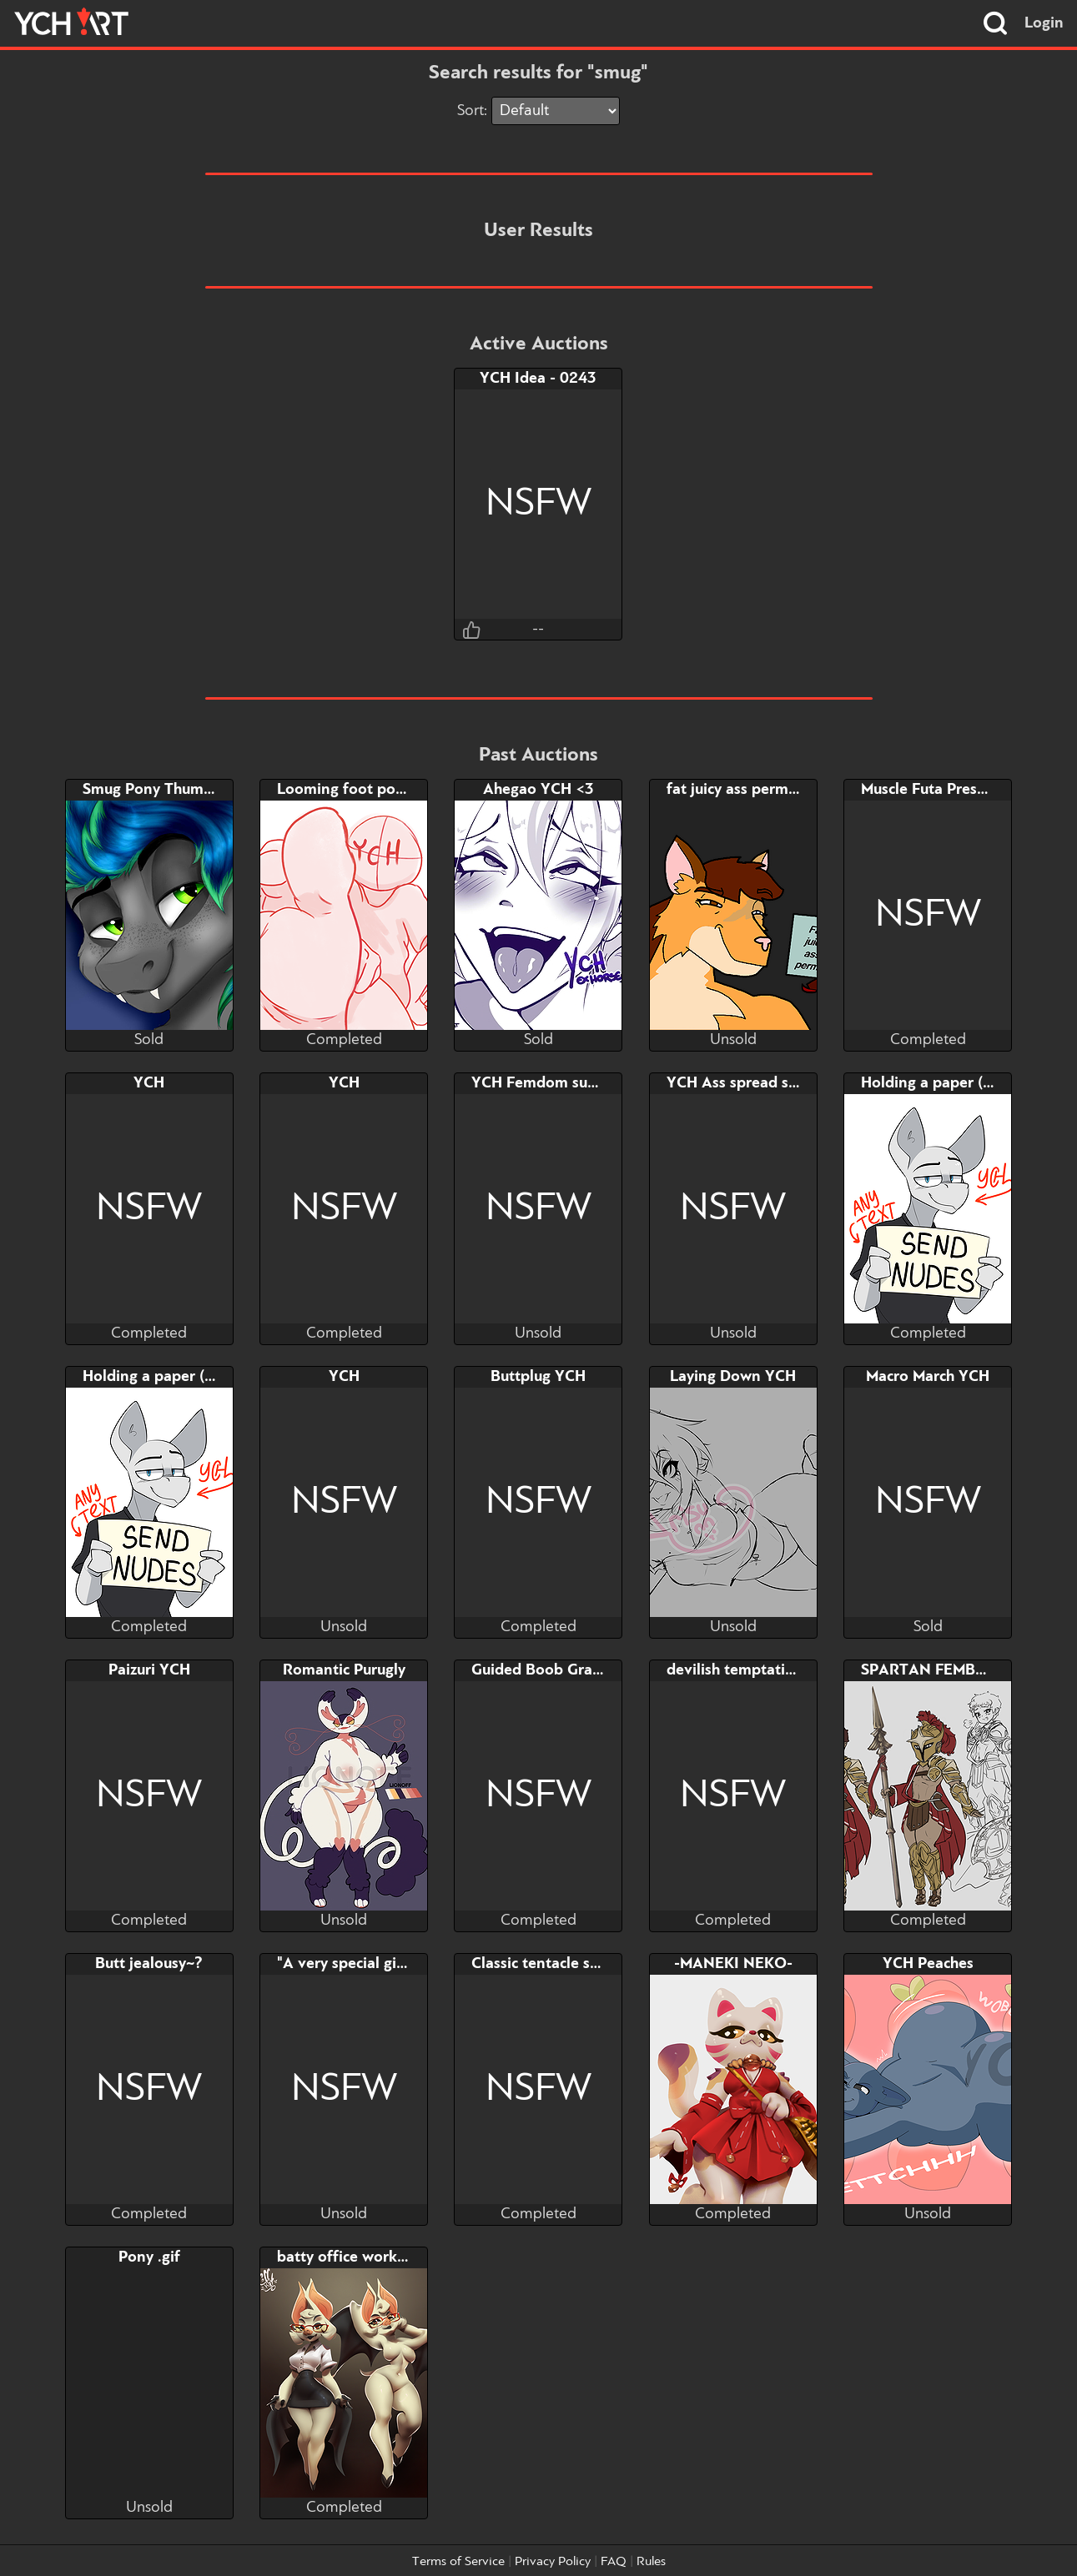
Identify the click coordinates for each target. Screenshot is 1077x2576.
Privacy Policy (553, 2561)
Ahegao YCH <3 (538, 789)
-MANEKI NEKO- (733, 1964)
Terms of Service (458, 2561)
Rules (651, 2561)
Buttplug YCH (538, 1376)
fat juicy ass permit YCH (750, 789)
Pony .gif (149, 2257)
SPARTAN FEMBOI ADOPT (955, 1670)
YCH (148, 1083)
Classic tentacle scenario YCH (574, 1964)
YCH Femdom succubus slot (567, 1083)
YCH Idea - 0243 (538, 378)
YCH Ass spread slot (737, 1083)
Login (1044, 23)
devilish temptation (735, 1670)
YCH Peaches (928, 1964)
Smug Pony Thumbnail (161, 789)
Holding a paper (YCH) (940, 1083)
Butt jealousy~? (149, 1964)
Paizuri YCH (149, 1670)
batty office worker (344, 2257)
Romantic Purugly (344, 1670)
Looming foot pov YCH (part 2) (386, 789)
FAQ (614, 2561)
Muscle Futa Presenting (941, 789)
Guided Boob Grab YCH (554, 1670)
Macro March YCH (927, 1376)
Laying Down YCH (733, 1376)
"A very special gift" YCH (363, 1964)
